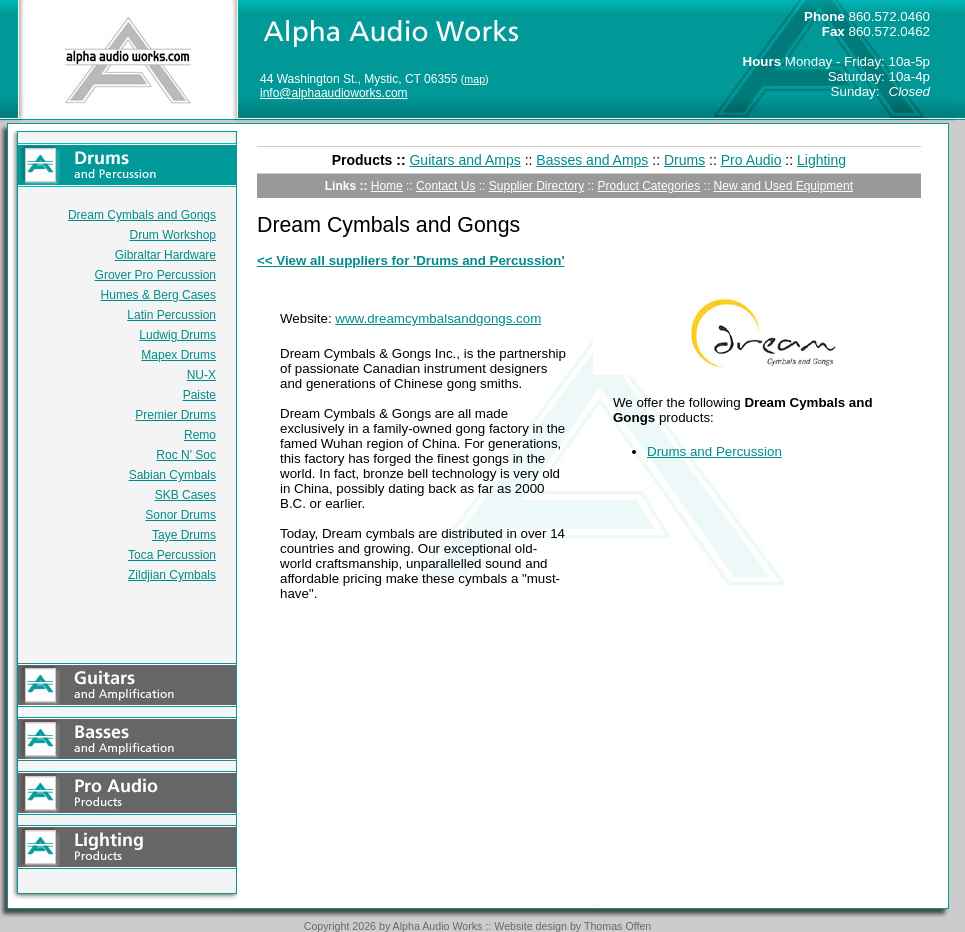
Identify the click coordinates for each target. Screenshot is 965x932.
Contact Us (445, 186)
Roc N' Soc (186, 455)
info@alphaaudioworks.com (334, 93)
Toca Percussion (172, 555)
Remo (200, 435)
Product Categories (649, 186)
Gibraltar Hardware (165, 255)
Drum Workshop (173, 235)
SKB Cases (185, 495)
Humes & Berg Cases (158, 295)
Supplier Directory (536, 186)
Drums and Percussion (714, 451)
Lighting (821, 160)
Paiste (199, 395)
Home (387, 186)
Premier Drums (175, 415)
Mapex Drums (178, 355)
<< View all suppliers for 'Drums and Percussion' (411, 260)
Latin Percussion (171, 315)
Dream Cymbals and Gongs (142, 215)
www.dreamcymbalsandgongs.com (438, 318)
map (474, 79)
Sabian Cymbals (172, 475)
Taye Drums (184, 535)
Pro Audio (751, 160)
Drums (684, 160)
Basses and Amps (592, 160)
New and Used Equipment (783, 186)
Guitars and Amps (464, 160)
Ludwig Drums (177, 335)
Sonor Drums (180, 515)
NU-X (201, 375)
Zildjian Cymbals (172, 575)
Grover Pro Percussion (155, 275)
